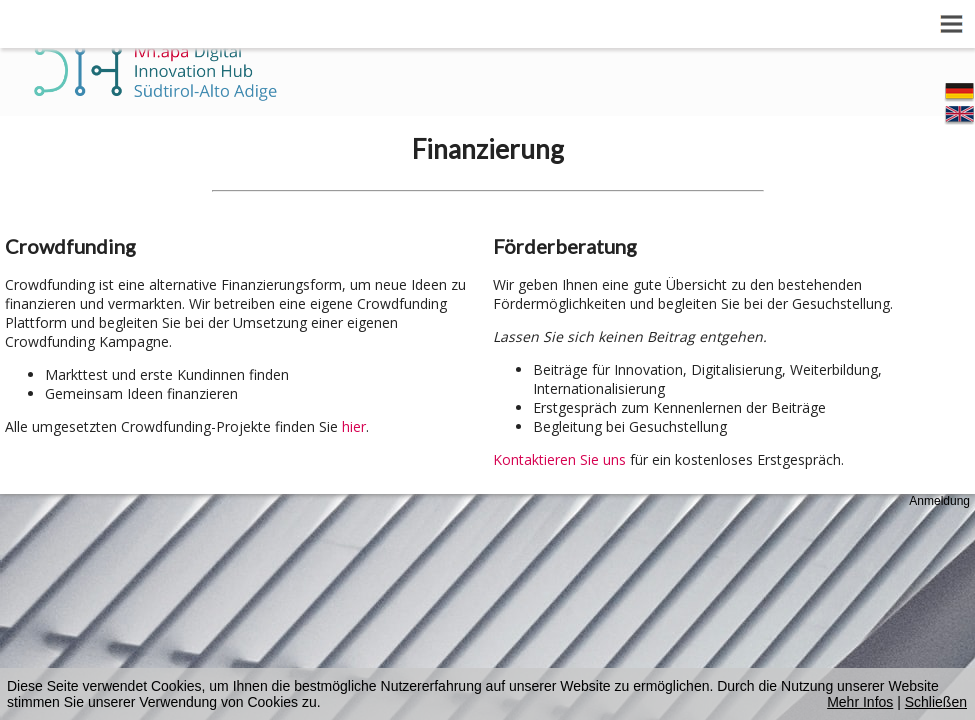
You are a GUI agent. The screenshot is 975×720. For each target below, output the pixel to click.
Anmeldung (939, 501)
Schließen (936, 702)
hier (354, 426)
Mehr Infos (860, 702)
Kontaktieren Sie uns (559, 459)
